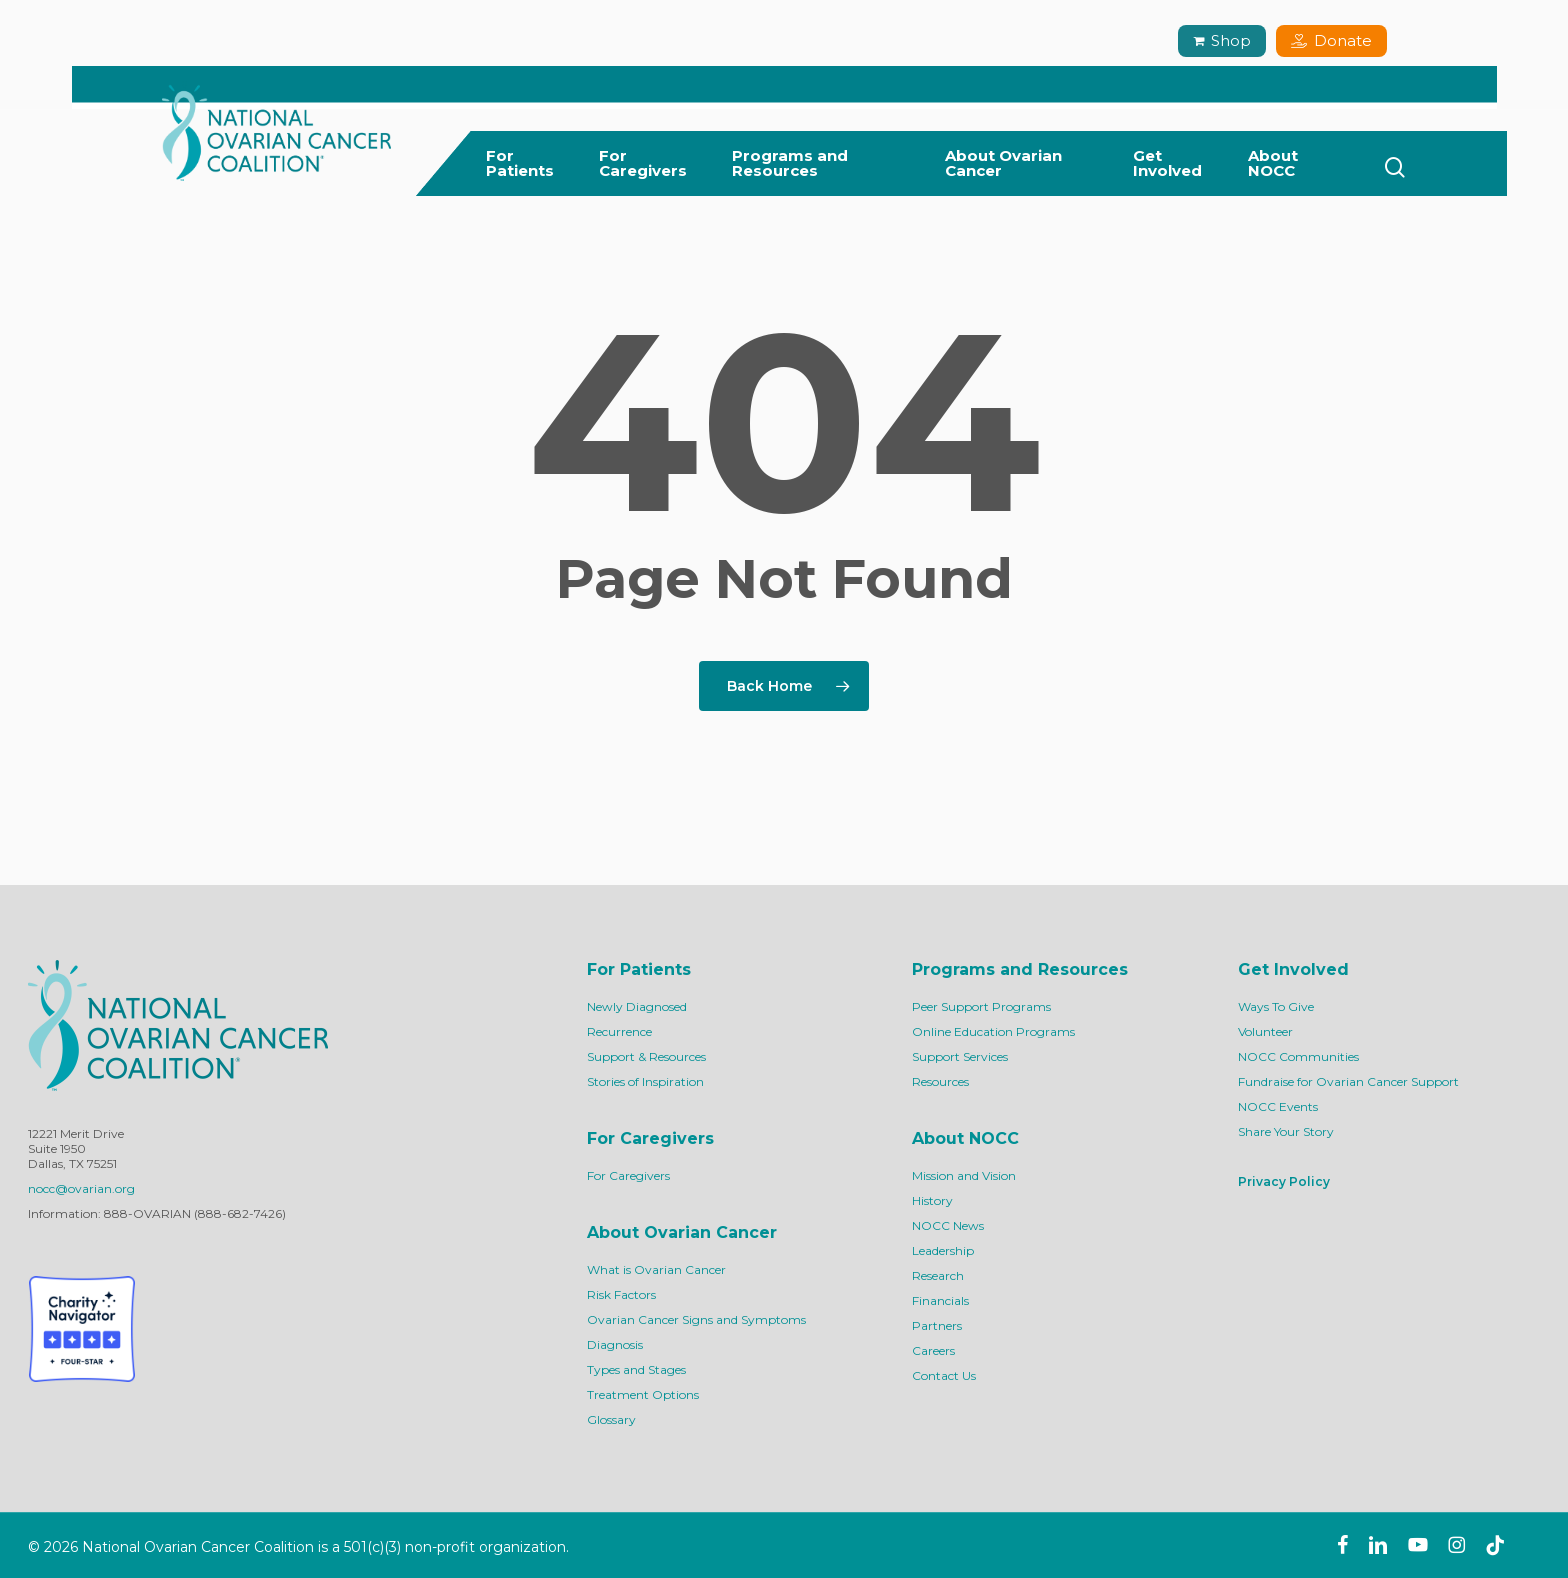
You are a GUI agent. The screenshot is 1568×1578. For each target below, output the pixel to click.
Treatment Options (643, 1394)
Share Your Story (1286, 1131)
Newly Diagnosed (637, 1006)
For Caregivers (628, 1175)
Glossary (611, 1419)
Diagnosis (615, 1344)
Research (938, 1275)
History (932, 1200)
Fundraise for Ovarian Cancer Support (1348, 1081)
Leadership (943, 1250)
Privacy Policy (1284, 1181)
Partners (937, 1325)
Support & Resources (646, 1056)
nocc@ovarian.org (81, 1188)
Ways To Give (1276, 1006)
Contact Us (944, 1375)
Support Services (960, 1056)
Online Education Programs (993, 1031)
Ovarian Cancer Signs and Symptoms (696, 1319)
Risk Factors (621, 1294)
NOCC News (948, 1225)
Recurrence (619, 1031)
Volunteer (1265, 1031)
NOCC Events (1278, 1106)
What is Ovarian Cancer (656, 1269)
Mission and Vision (964, 1175)
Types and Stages (636, 1369)
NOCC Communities (1298, 1056)
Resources (940, 1081)
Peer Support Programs (981, 1006)
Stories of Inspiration (645, 1081)
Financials (940, 1300)
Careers (933, 1350)
